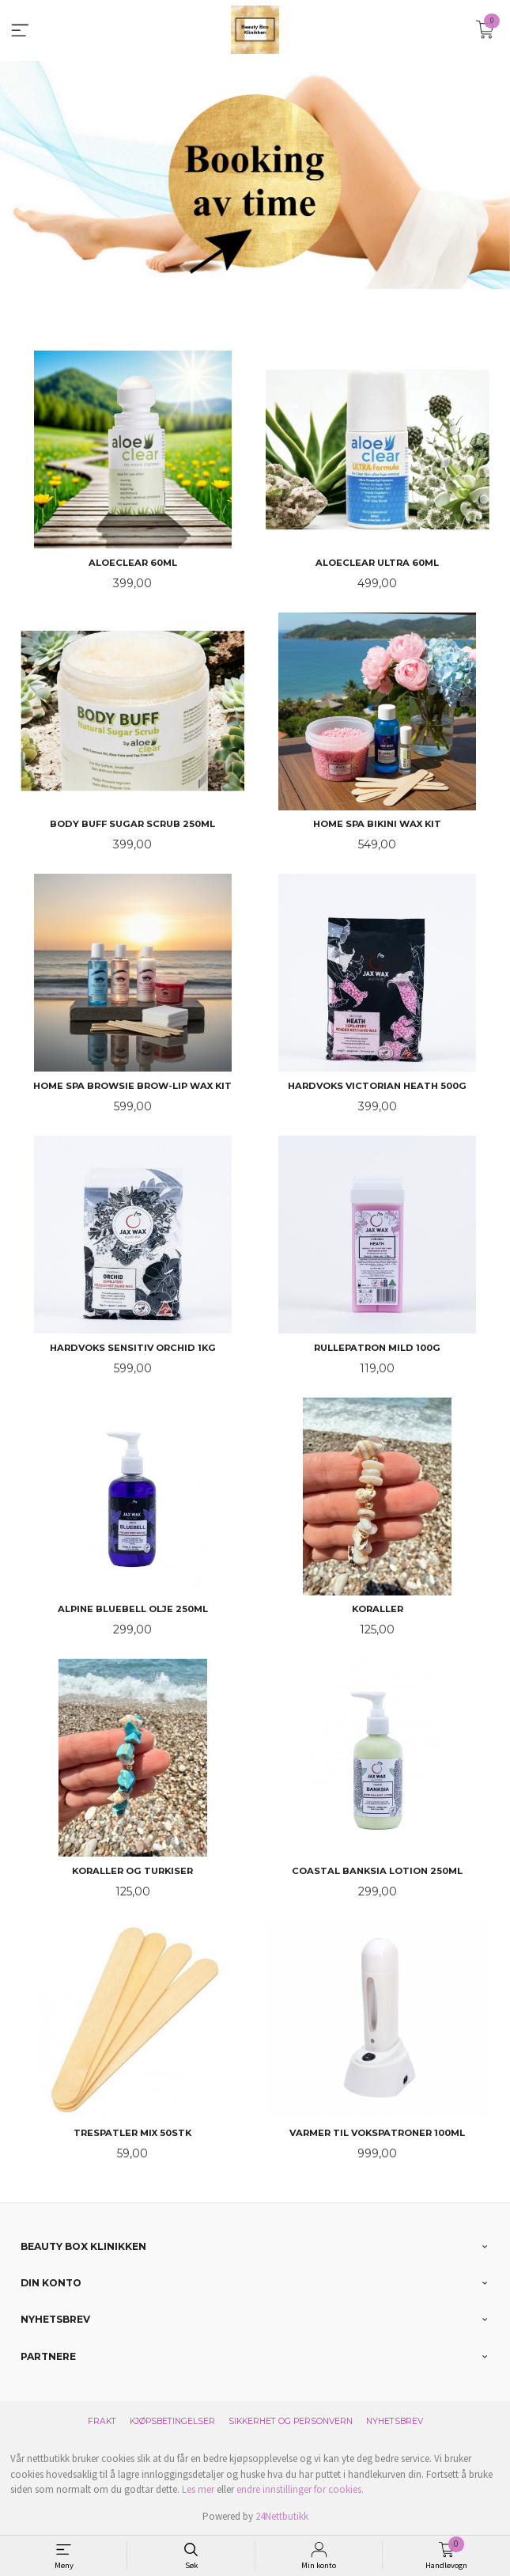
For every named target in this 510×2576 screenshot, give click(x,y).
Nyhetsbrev (394, 2420)
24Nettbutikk (281, 2515)
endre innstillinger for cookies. (300, 2488)
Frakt (102, 2420)
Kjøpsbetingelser (172, 2420)
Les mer (198, 2488)
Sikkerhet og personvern (291, 2420)
